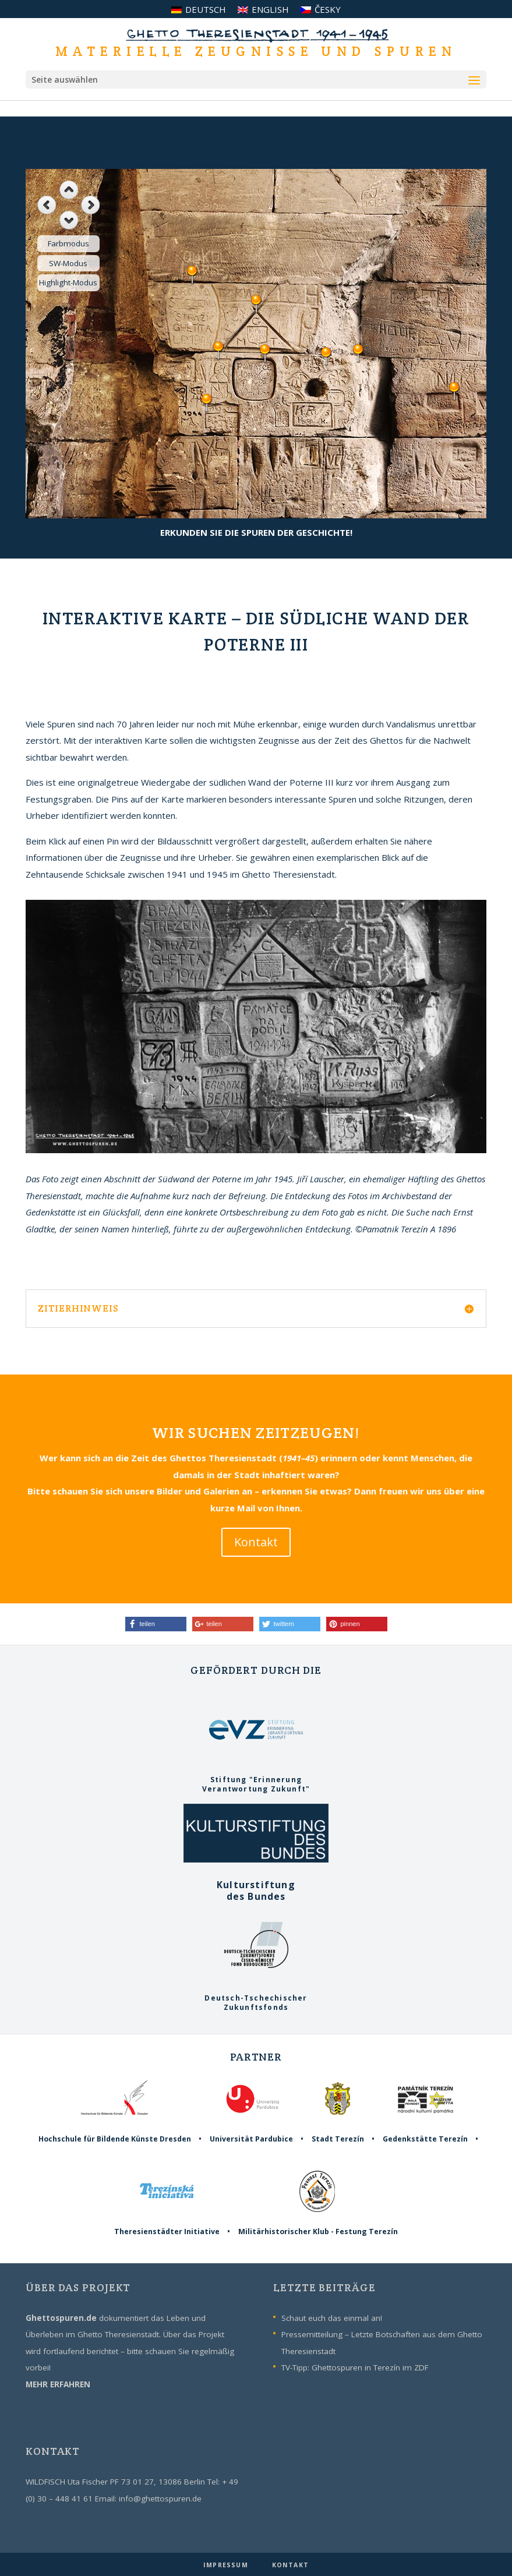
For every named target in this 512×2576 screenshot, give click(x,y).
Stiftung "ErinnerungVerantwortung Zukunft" (256, 1779)
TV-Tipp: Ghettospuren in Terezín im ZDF (355, 2367)
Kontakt (256, 1542)
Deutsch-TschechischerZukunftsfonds (255, 1998)
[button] (155, 1624)
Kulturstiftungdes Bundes (256, 1884)
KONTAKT (290, 2565)
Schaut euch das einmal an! (331, 2318)
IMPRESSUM (226, 2565)
